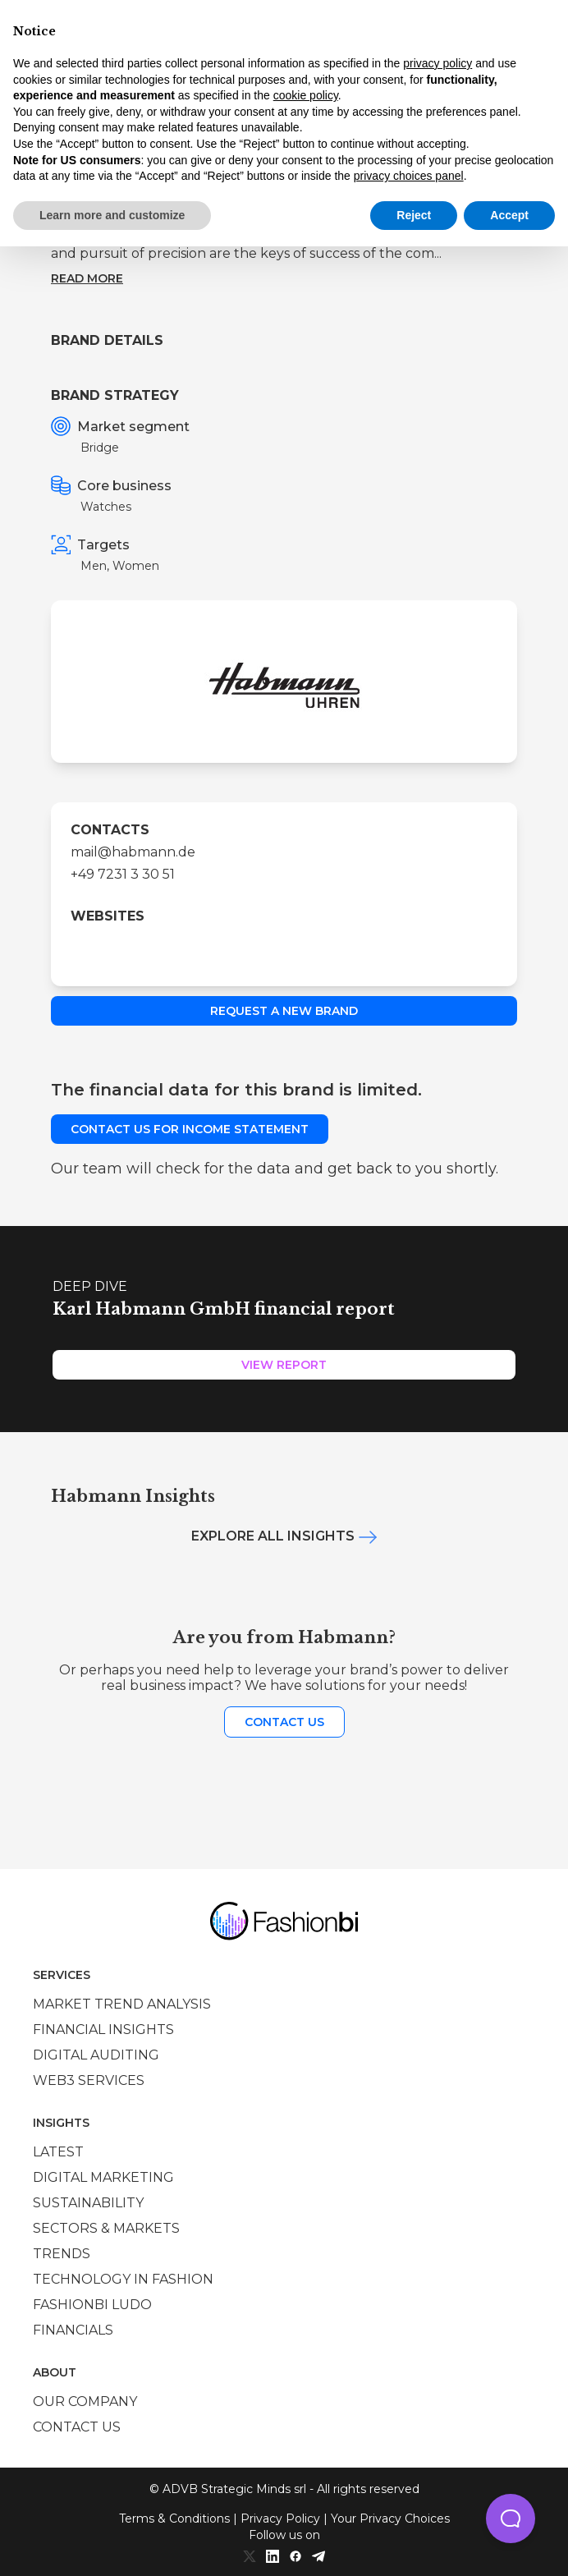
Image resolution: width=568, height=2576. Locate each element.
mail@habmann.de (133, 852)
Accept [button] (509, 215)
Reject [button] (413, 215)
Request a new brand (284, 1010)
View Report (284, 1364)
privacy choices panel (409, 175)
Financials (73, 2330)
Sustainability (88, 2203)
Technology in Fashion (123, 2279)
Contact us (284, 1722)
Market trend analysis (122, 2004)
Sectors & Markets (106, 2228)
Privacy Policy (280, 2518)
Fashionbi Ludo (92, 2304)
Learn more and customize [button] (112, 215)
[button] (510, 2518)
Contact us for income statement (190, 1129)
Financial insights (103, 2029)
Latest (58, 2152)
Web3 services (88, 2080)
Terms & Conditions (174, 2518)
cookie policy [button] (305, 95)
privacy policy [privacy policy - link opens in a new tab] (437, 63)
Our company (85, 2401)
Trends (61, 2253)
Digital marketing (103, 2177)
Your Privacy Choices (390, 2518)
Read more (87, 278)
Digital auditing (96, 2055)
